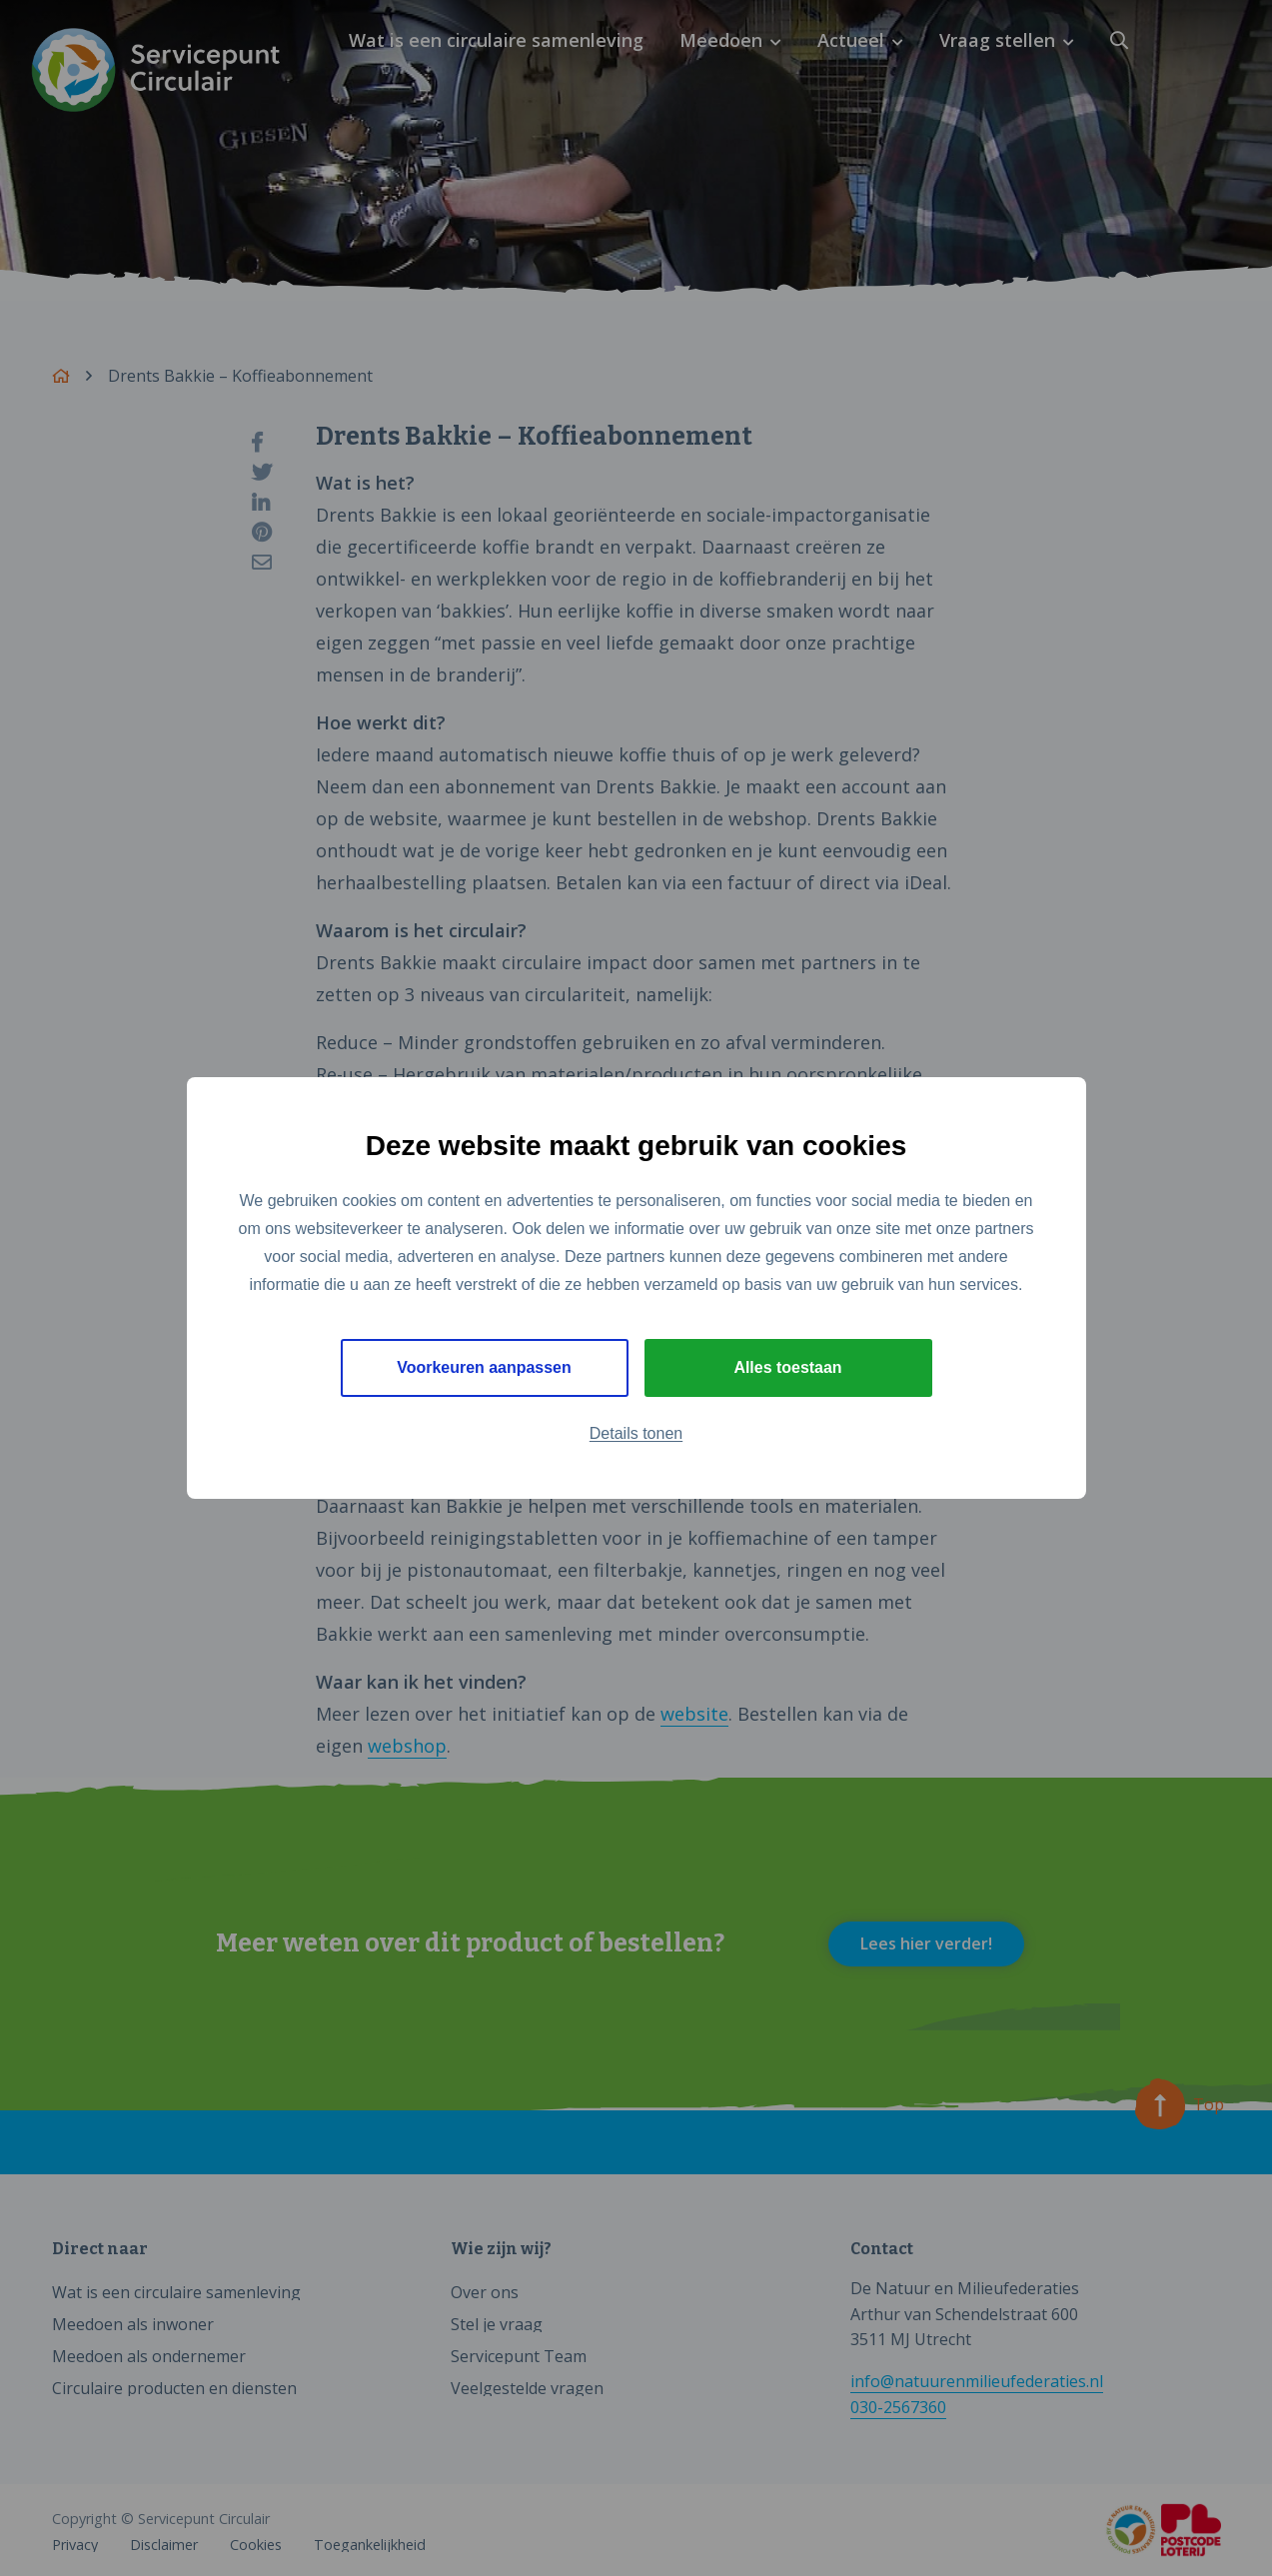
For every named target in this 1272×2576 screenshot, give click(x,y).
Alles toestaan (787, 1367)
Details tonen (636, 1433)
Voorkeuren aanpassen (484, 1367)
